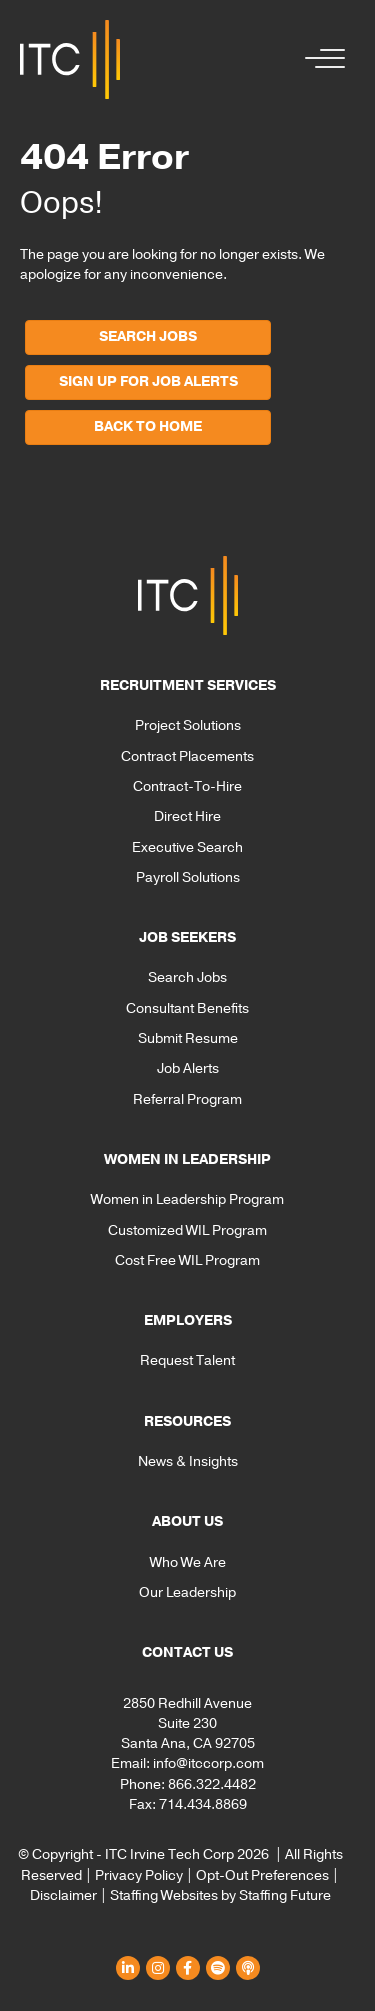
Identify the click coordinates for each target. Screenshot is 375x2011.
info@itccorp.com (208, 1763)
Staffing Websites (164, 1895)
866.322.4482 (212, 1784)
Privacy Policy (139, 1875)
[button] (320, 59)
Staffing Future (285, 1895)
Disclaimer (63, 1895)
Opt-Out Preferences (262, 1875)
